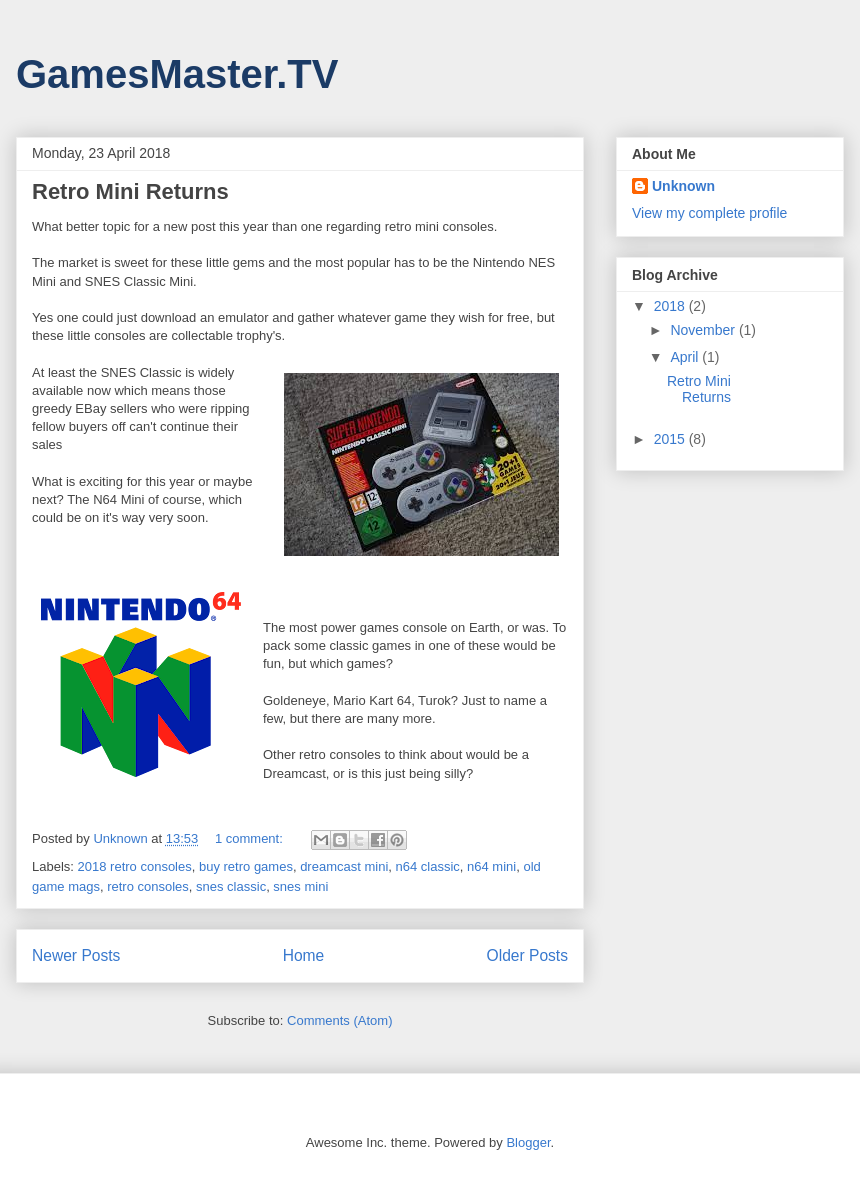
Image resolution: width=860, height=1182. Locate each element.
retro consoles (148, 886)
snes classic (231, 886)
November (704, 330)
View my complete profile (709, 213)
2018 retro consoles (135, 866)
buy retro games (246, 866)
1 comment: (251, 838)
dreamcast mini (344, 866)
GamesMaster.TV (177, 74)
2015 (671, 439)
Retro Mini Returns (130, 191)
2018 (671, 306)
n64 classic (428, 866)
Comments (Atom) (339, 1020)
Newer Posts (76, 955)
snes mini (300, 886)
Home (304, 955)
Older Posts (527, 955)
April (686, 357)
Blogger (528, 1142)
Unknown (683, 186)
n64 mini (491, 866)
